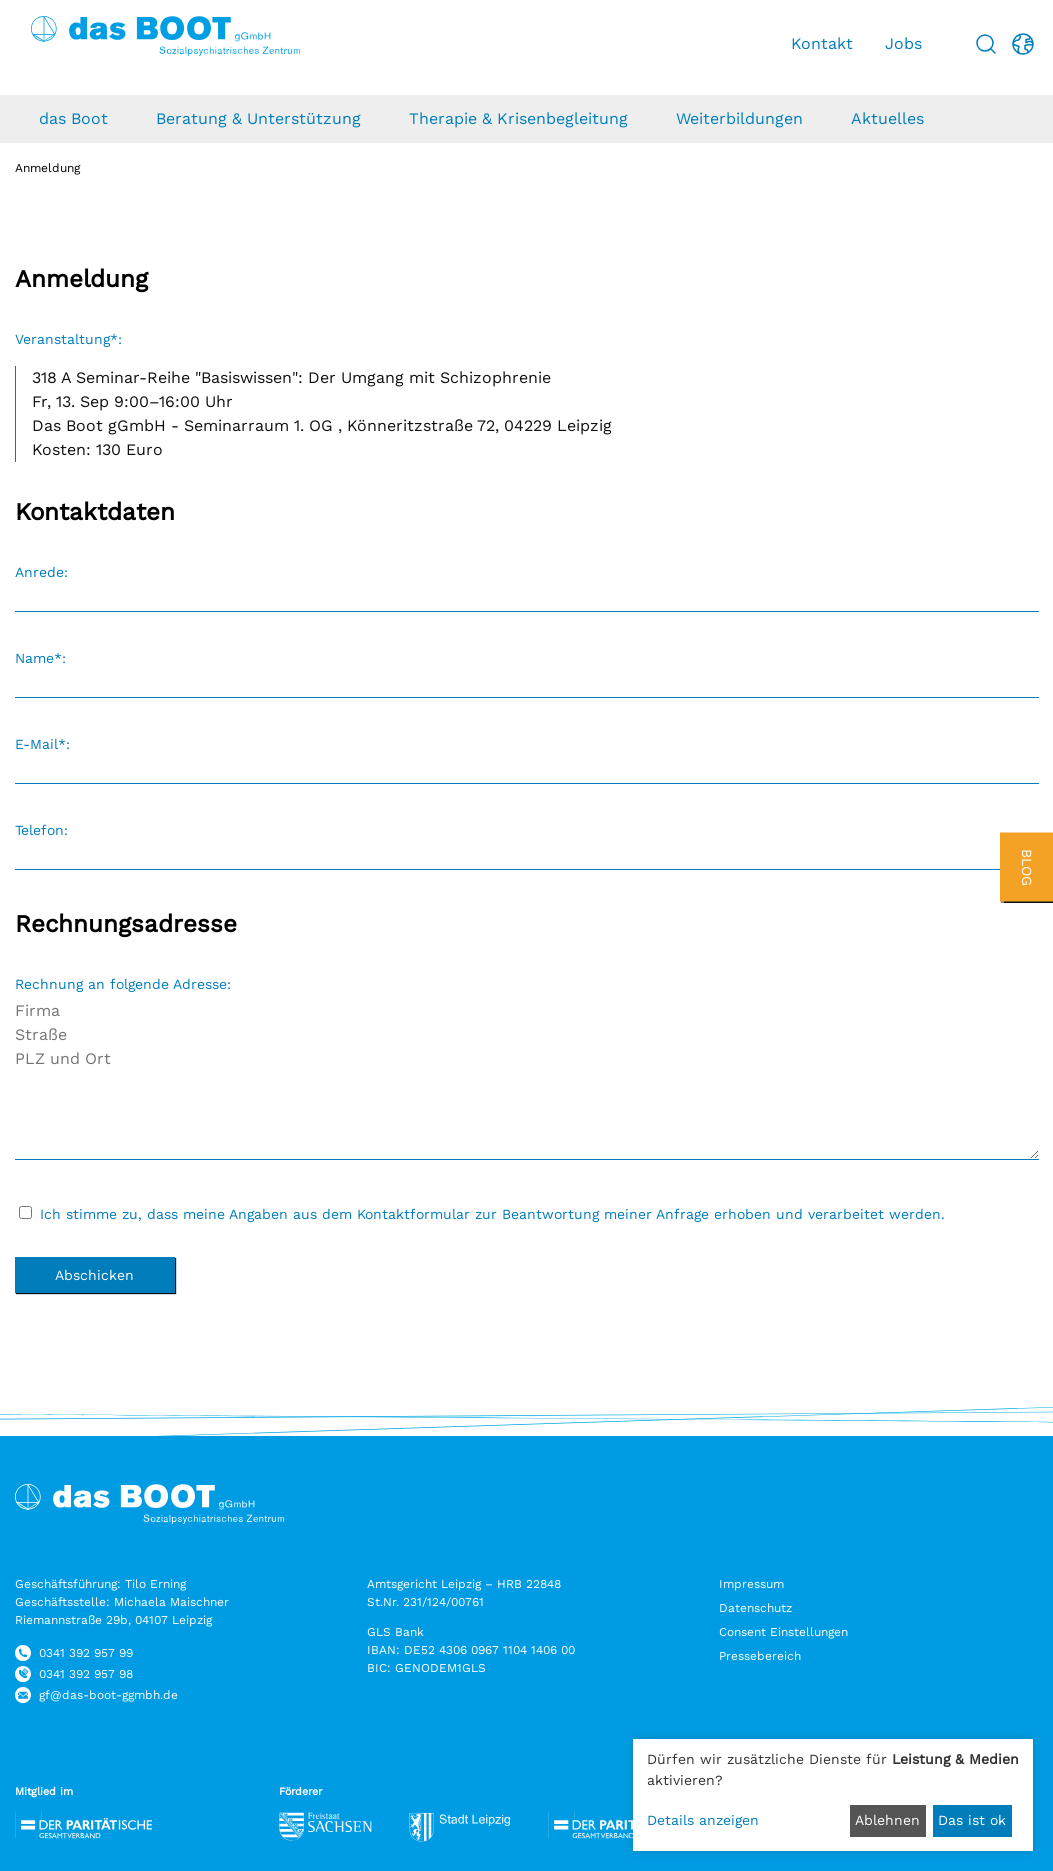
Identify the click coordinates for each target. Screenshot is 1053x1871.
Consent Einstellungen (783, 1632)
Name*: (40, 658)
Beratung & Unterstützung (258, 118)
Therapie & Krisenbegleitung (518, 118)
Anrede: (41, 572)
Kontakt (822, 43)
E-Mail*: (42, 744)
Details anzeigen (703, 1820)
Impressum (751, 1584)
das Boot (73, 118)
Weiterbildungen (739, 118)
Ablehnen (887, 1820)
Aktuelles (887, 118)
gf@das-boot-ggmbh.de (108, 1695)
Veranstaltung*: (68, 339)
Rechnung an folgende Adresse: (123, 984)
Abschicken (94, 1275)
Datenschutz (755, 1608)
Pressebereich (760, 1656)
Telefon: (41, 830)
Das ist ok (972, 1820)
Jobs (903, 43)
